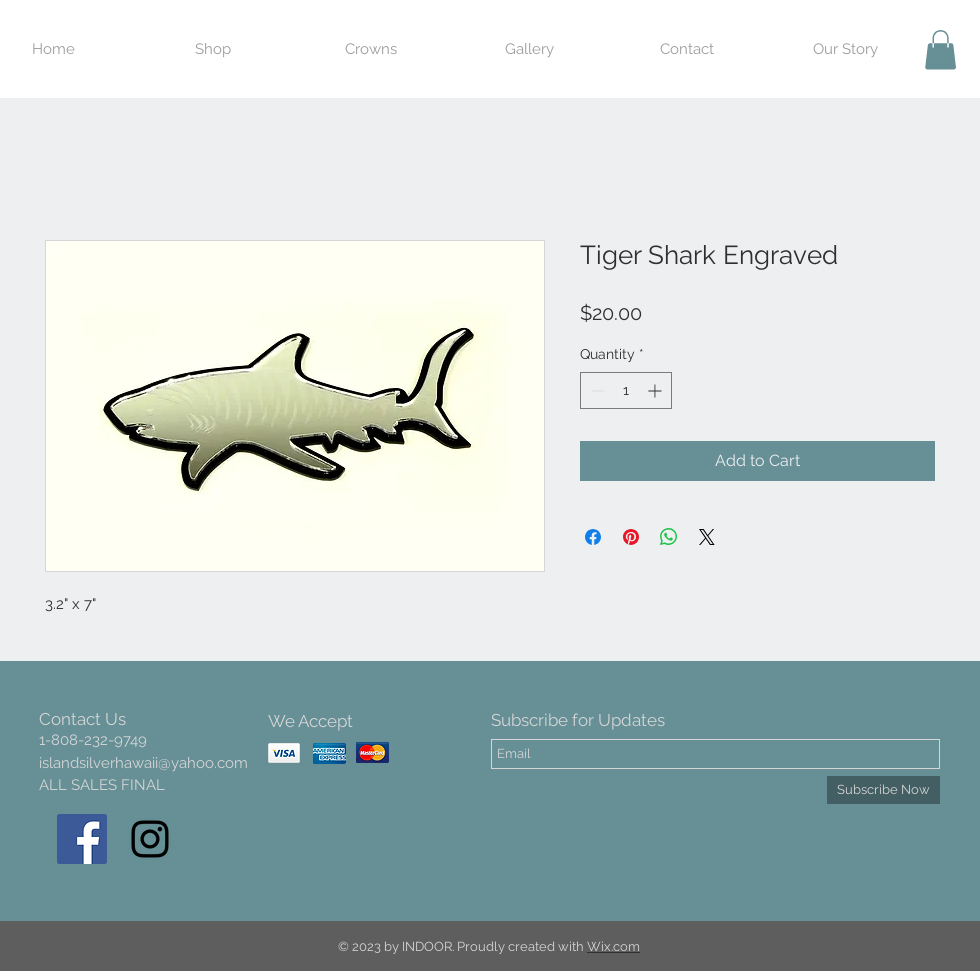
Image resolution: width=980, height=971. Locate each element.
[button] (940, 49)
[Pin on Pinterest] (631, 537)
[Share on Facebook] (593, 537)
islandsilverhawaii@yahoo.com (143, 763)
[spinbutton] (626, 390)
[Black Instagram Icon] (150, 839)
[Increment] (656, 390)
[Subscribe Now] (883, 790)
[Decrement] (595, 390)
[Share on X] (707, 537)
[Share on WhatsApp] (669, 537)
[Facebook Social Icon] (82, 839)
